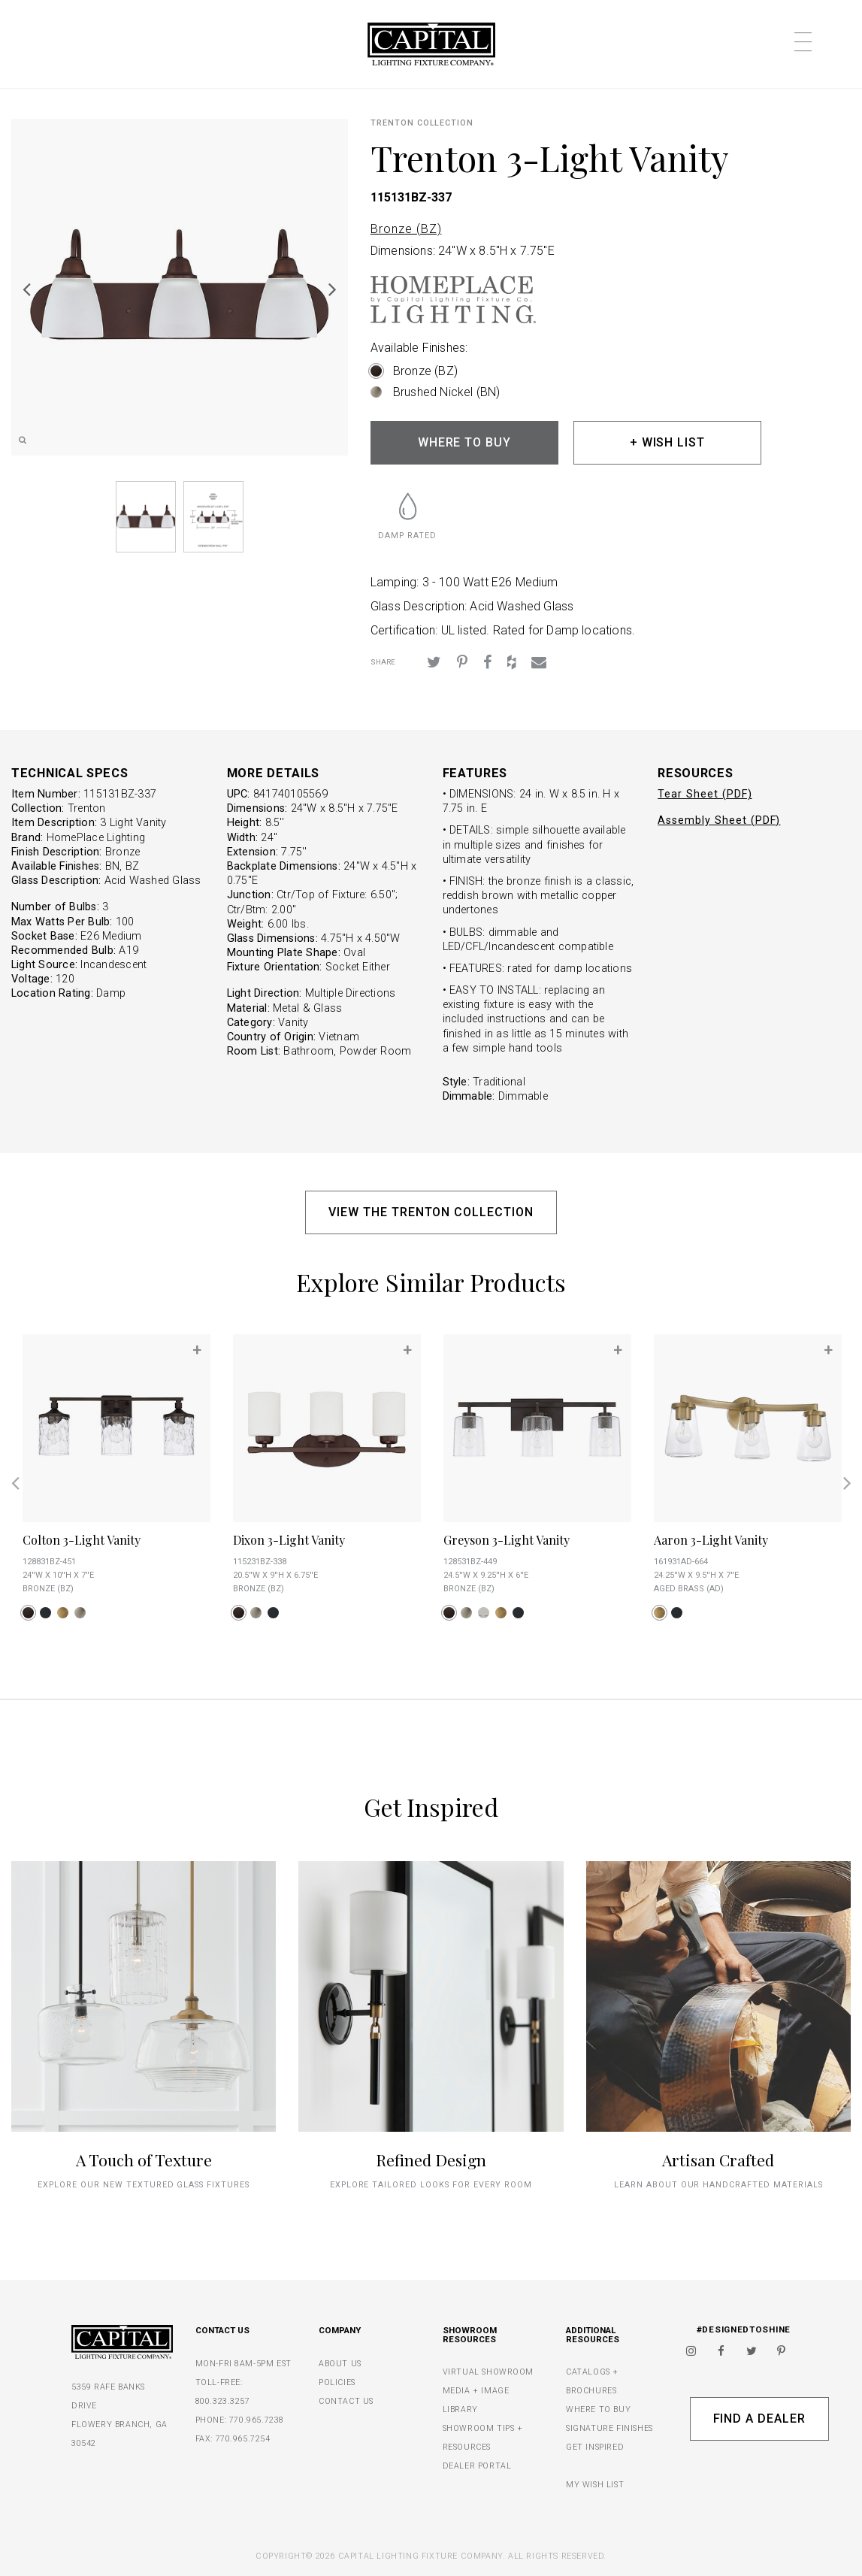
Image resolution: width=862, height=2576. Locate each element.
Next (332, 288)
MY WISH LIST (595, 2485)
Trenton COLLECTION (422, 123)
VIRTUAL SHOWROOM (488, 2372)
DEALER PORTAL (477, 2466)
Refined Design (431, 2159)
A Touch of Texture (144, 2159)
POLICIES (337, 2382)
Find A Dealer (759, 2418)
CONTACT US (346, 2401)
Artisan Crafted (718, 2159)
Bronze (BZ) (406, 229)
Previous (26, 288)
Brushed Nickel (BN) (446, 392)
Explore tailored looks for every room (431, 2185)
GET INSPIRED (595, 2447)
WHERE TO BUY (465, 442)
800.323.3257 (222, 2401)
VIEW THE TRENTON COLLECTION (431, 1212)
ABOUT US (340, 2364)
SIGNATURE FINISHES (609, 2428)
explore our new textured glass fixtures (143, 2185)
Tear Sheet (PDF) (705, 794)
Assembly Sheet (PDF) (719, 820)
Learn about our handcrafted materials (718, 2185)
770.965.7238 (256, 2420)
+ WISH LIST (668, 442)
